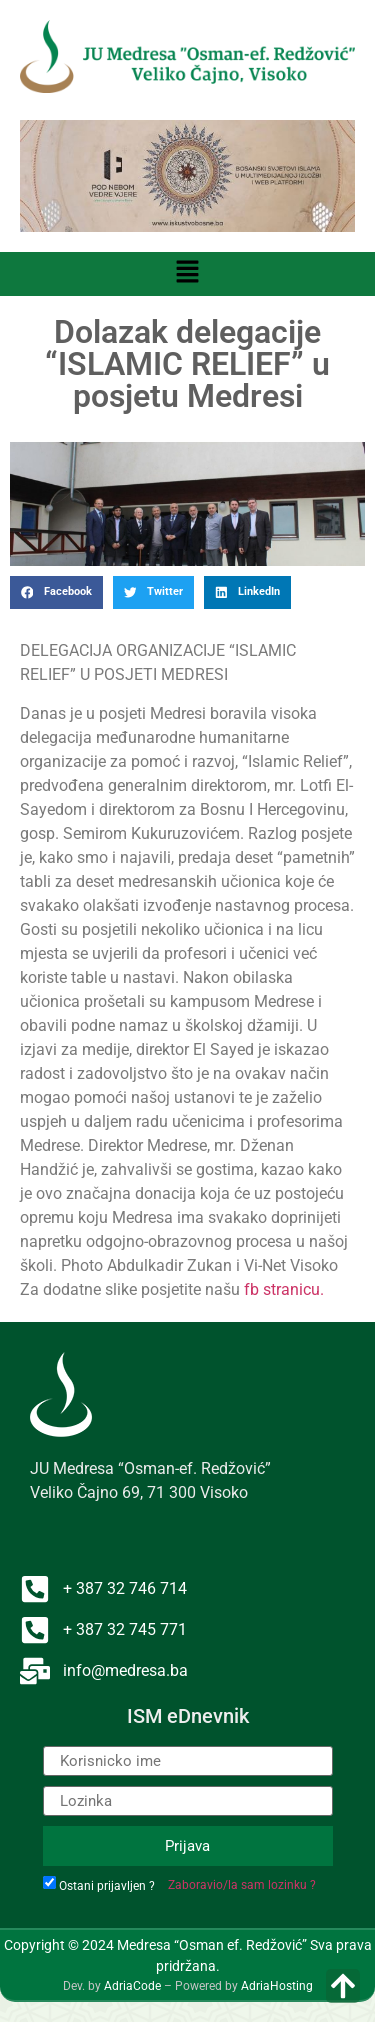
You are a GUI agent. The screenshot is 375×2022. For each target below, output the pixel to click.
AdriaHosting (277, 1986)
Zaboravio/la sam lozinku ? (242, 1885)
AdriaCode (132, 1986)
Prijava (187, 1846)
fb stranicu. (284, 1289)
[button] (187, 274)
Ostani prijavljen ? (107, 1886)
